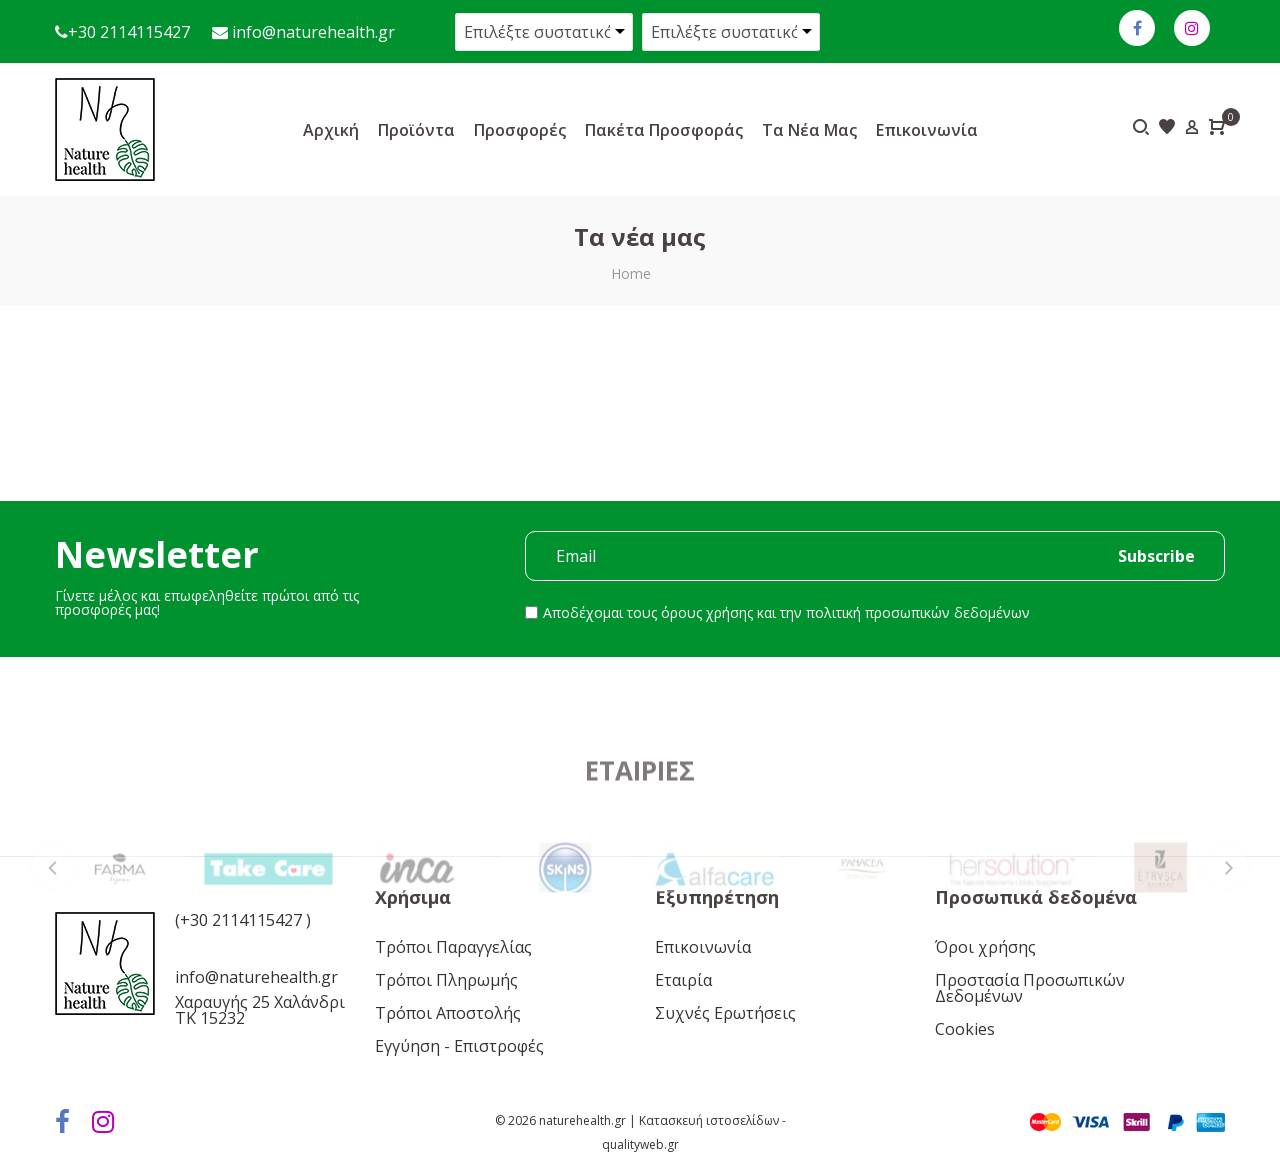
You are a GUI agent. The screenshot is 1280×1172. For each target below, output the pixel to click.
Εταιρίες (640, 834)
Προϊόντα (416, 130)
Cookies (965, 1029)
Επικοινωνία (927, 130)
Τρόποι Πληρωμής (446, 980)
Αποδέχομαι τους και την (786, 612)
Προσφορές (520, 130)
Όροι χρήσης (985, 947)
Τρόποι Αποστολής (448, 1013)
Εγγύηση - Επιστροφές (459, 1046)
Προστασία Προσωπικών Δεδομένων (1030, 988)
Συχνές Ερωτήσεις (725, 1013)
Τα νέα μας (809, 130)
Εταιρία (683, 980)
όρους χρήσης (707, 612)
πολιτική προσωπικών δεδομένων (918, 612)
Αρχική (331, 130)
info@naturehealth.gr (311, 32)
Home (631, 273)
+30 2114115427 (129, 32)
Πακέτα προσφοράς (664, 130)
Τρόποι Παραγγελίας (453, 947)
